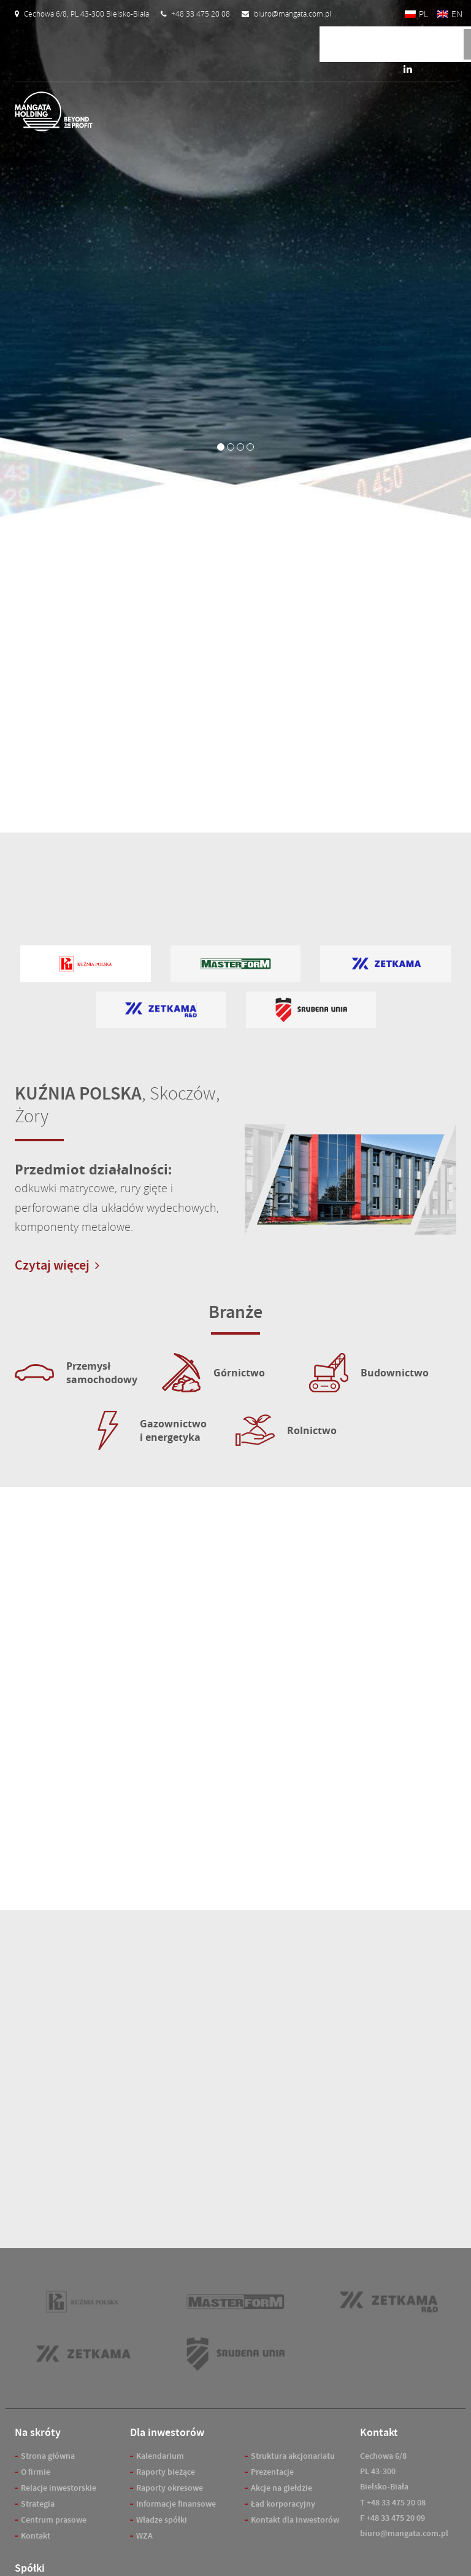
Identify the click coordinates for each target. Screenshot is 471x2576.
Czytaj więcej (57, 1265)
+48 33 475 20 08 (396, 2502)
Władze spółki (161, 2520)
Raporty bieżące (165, 2472)
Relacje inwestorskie (58, 2488)
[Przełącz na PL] (416, 13)
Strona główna (48, 2456)
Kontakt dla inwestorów (295, 2520)
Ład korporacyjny (283, 2504)
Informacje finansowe (176, 2504)
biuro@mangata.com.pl (404, 2533)
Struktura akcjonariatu (293, 2456)
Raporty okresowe (169, 2488)
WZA (144, 2536)
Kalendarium (160, 2456)
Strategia (38, 2504)
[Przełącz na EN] (449, 13)
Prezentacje (272, 2472)
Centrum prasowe (53, 2520)
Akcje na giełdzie (281, 2488)
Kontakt (35, 2536)
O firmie (35, 2472)
